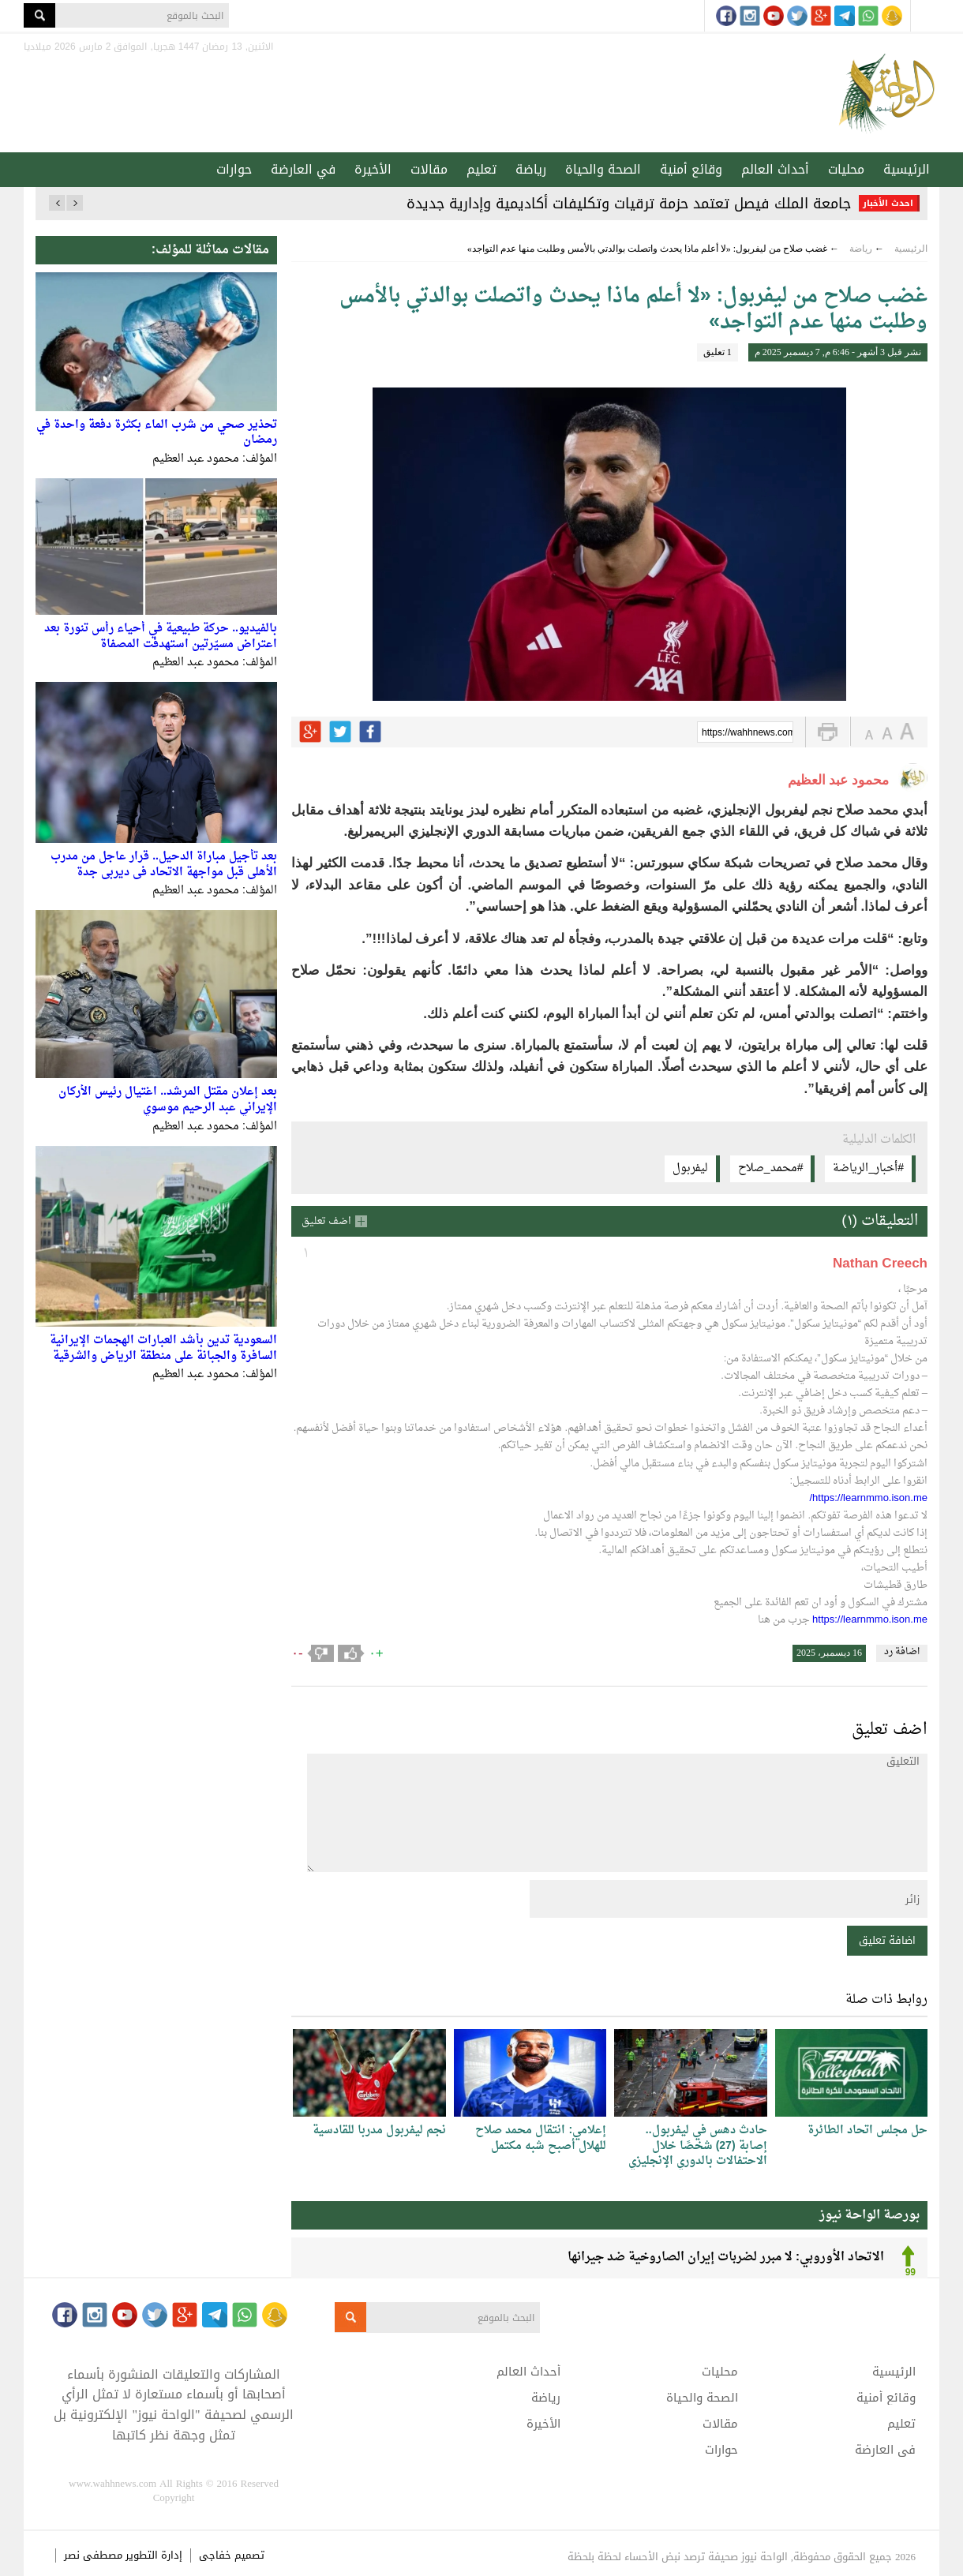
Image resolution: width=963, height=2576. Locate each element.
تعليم (481, 169)
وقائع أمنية (691, 169)
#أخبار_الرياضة (868, 1168)
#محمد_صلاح (771, 1168)
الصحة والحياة (603, 169)
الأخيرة (373, 169)
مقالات (429, 169)
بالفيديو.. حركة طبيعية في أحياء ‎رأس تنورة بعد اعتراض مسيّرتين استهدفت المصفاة (160, 636)
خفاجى (215, 2555)
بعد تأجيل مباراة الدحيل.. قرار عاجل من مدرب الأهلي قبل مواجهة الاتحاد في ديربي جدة (164, 864)
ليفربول (690, 1168)
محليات (846, 169)
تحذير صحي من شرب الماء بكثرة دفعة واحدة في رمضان (156, 432)
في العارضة (303, 169)
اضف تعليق (326, 1221)
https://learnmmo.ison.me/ (868, 1498)
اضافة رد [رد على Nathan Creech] (902, 1653)
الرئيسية (906, 169)
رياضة (530, 169)
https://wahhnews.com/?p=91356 (747, 733)
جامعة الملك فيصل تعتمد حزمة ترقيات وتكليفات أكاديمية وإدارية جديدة (629, 203)
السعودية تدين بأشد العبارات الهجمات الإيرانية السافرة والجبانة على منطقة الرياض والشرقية (163, 1348)
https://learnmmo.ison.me (869, 1620)
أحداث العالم (775, 169)
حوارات (234, 169)
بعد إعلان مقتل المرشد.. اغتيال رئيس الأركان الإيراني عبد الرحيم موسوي (167, 1099)
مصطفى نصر (95, 2555)
